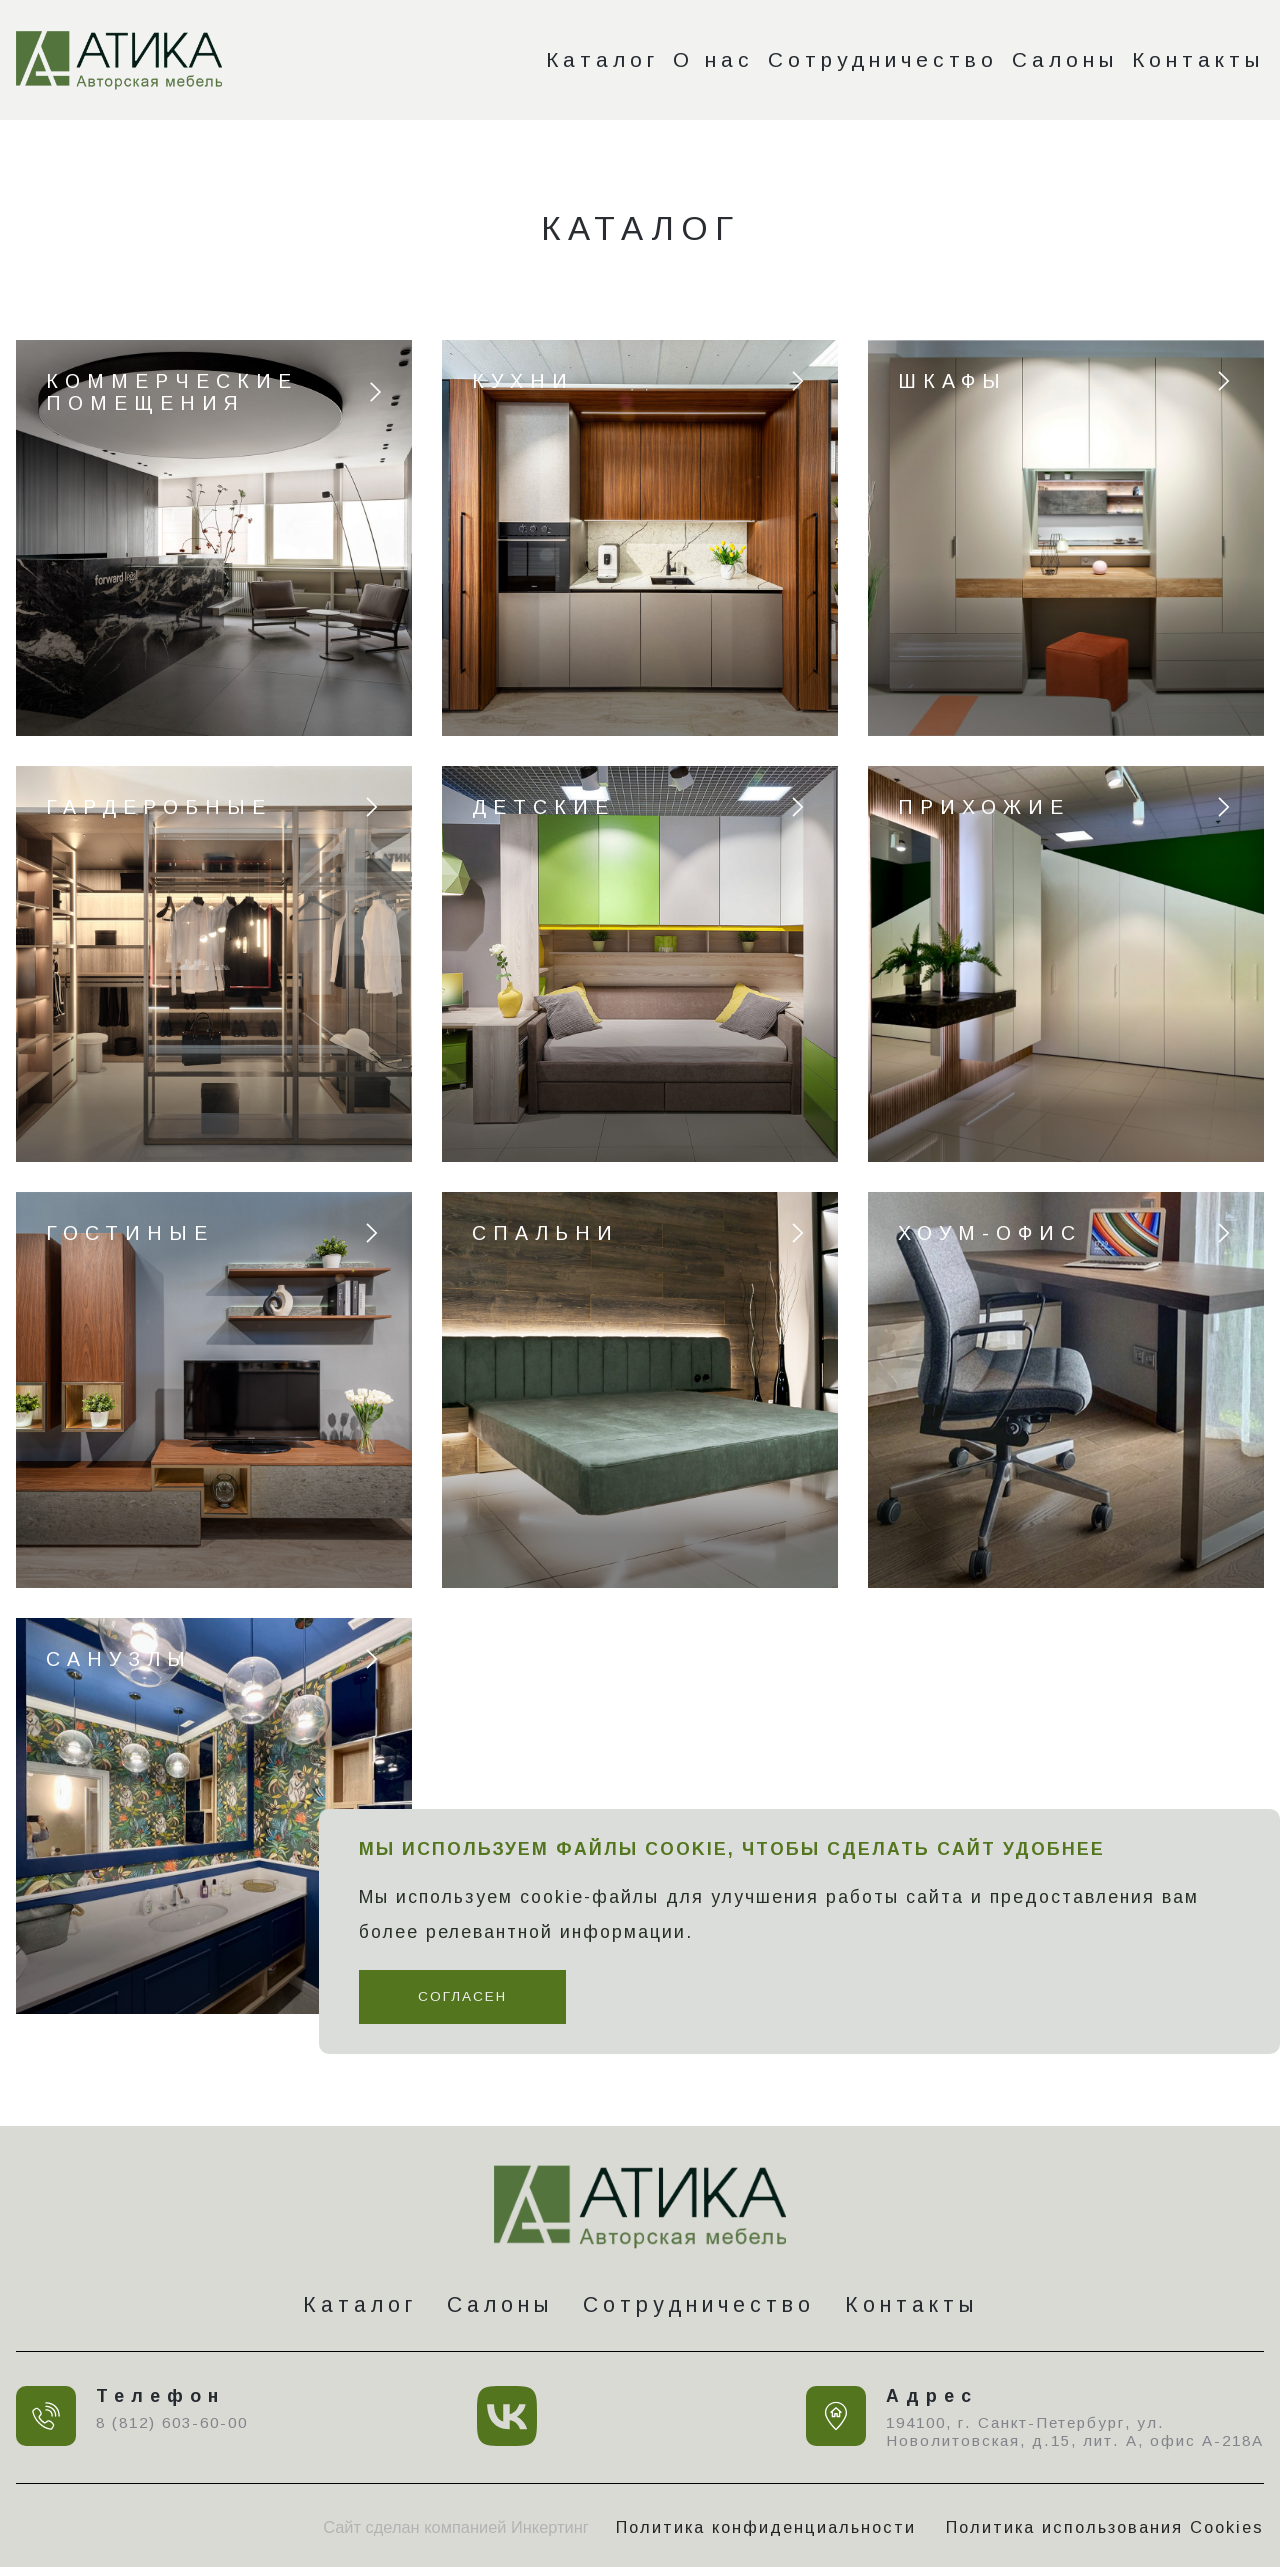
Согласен (462, 1996)
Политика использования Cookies (1105, 2527)
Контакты (1198, 59)
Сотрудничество (883, 59)
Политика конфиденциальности (766, 2527)
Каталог (602, 59)
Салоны (1065, 59)
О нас (713, 59)
